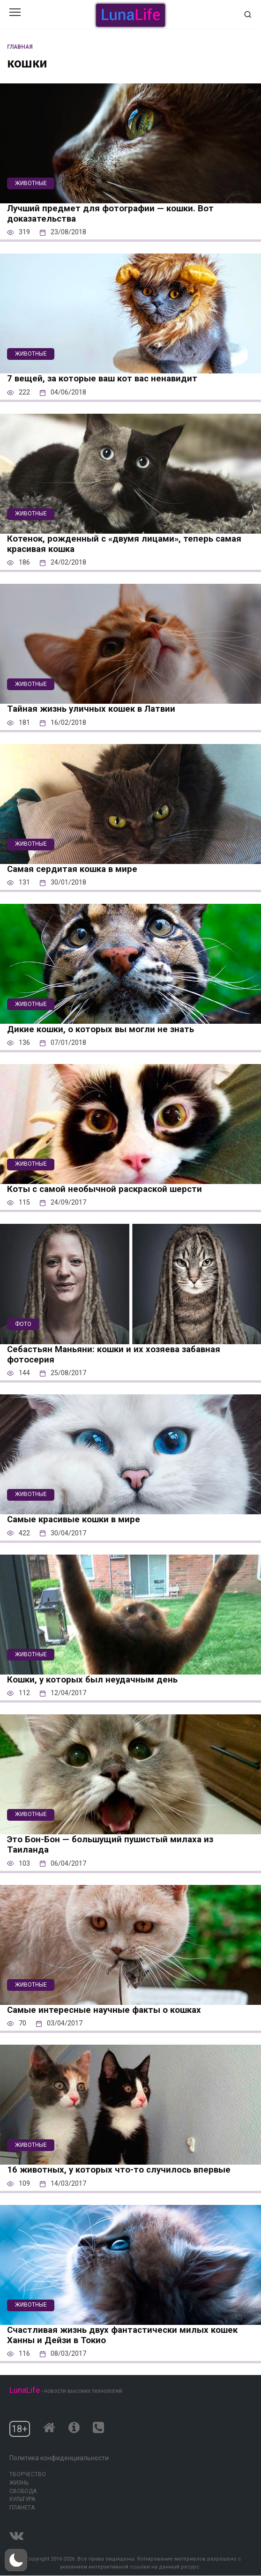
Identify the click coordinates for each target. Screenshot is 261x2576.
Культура (22, 2499)
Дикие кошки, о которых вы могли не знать (100, 1029)
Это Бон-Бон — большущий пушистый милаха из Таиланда (110, 1844)
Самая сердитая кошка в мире (72, 869)
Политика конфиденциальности (59, 2458)
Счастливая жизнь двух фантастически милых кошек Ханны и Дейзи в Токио (122, 2335)
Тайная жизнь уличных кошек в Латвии (91, 709)
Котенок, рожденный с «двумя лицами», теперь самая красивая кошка (124, 544)
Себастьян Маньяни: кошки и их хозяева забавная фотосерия (113, 1354)
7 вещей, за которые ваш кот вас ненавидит (102, 378)
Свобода (23, 2491)
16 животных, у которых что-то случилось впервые (119, 2170)
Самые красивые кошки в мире (73, 1519)
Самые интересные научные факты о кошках (104, 2010)
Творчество (27, 2474)
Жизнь (19, 2482)
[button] (16, 2560)
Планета (22, 2507)
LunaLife (24, 2390)
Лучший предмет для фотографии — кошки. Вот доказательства (110, 213)
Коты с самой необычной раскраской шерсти (104, 1189)
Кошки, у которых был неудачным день (92, 1680)
